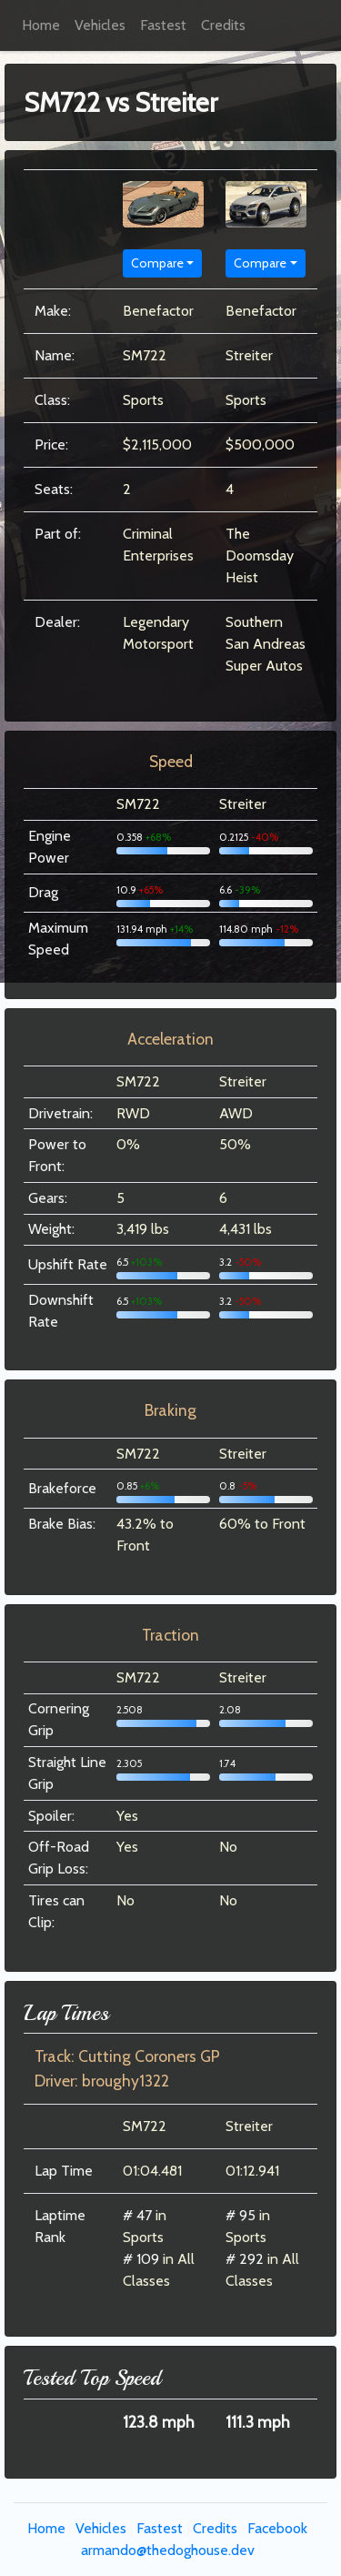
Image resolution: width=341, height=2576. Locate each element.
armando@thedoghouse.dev (168, 2550)
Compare (157, 263)
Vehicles (100, 25)
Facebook (277, 2528)
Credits (223, 25)
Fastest (163, 25)
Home (41, 25)
